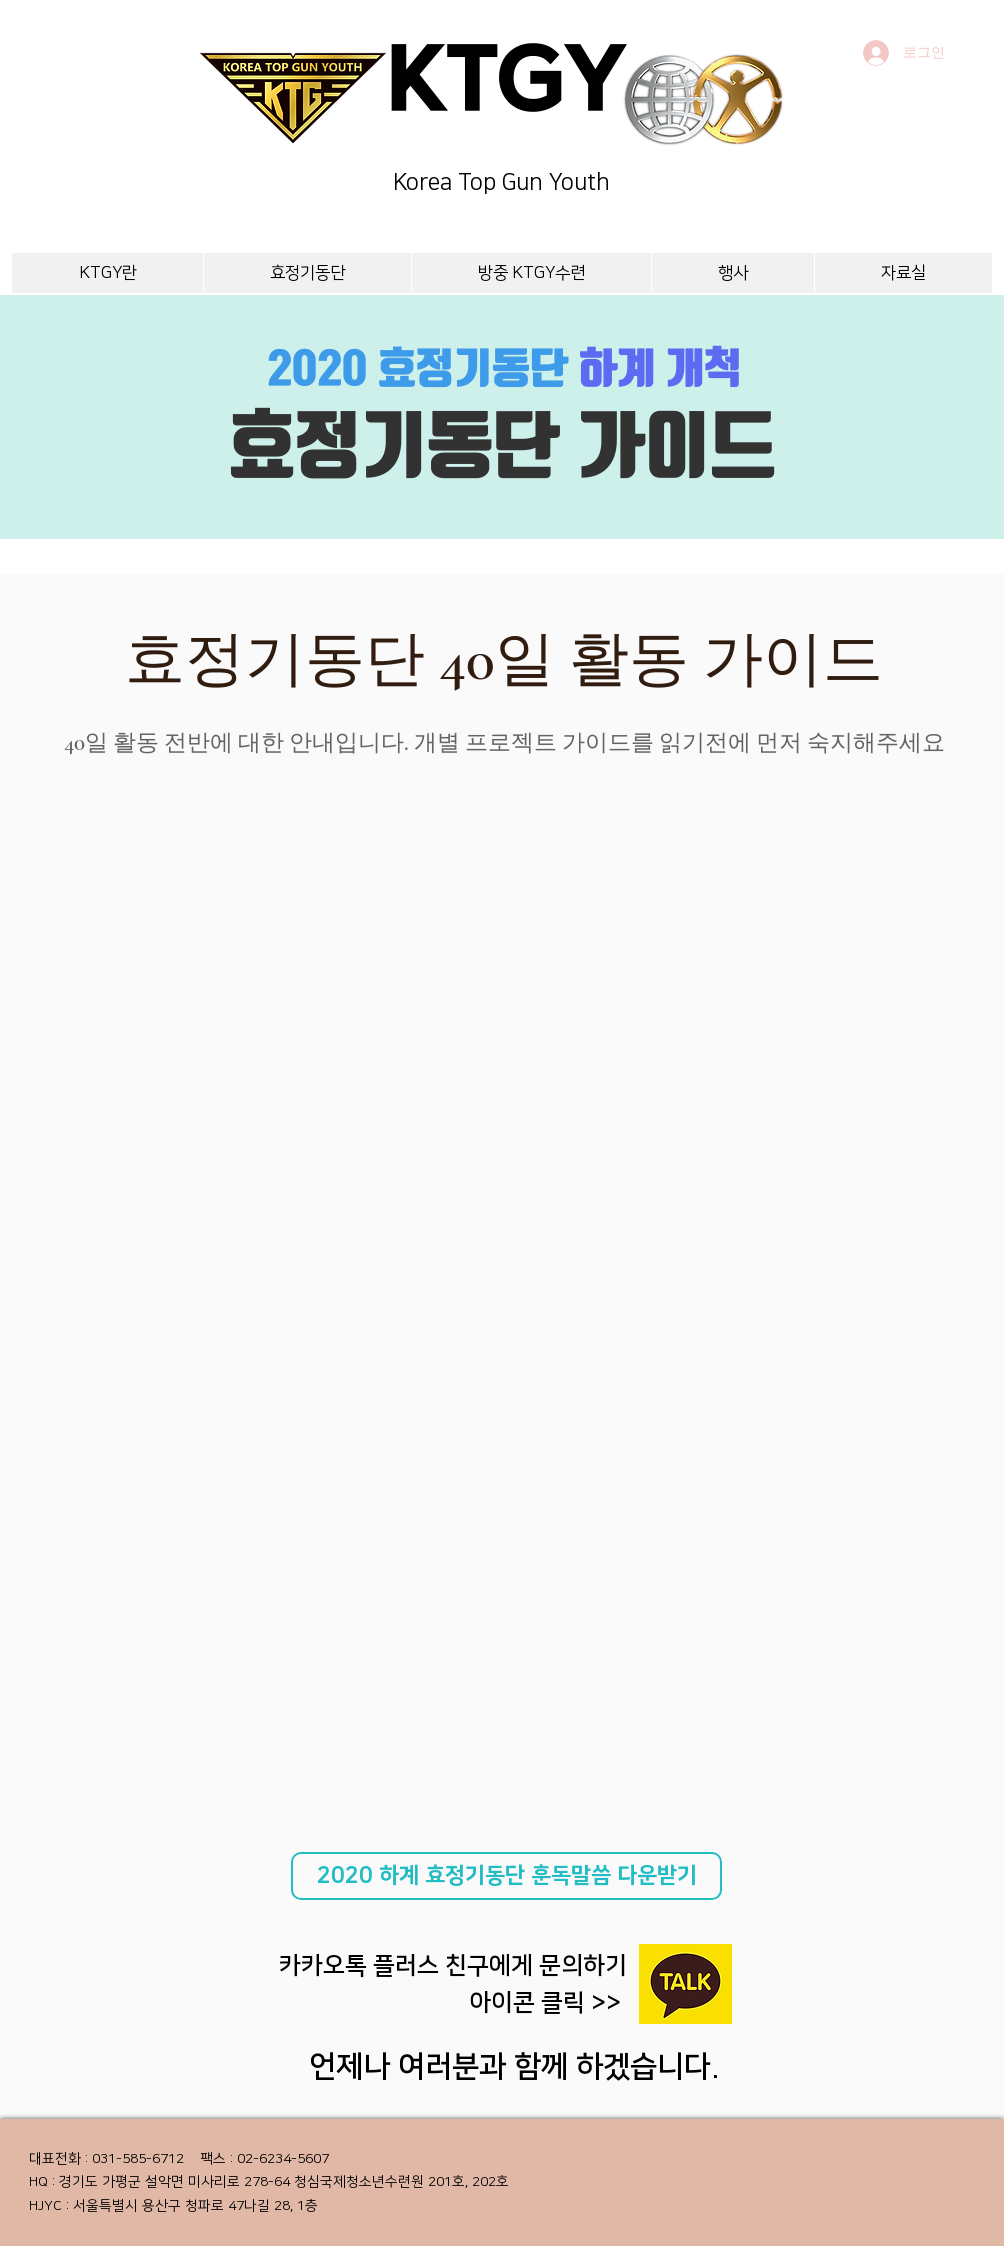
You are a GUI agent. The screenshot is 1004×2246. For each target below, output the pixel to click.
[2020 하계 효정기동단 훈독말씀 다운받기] (506, 1876)
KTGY (506, 86)
